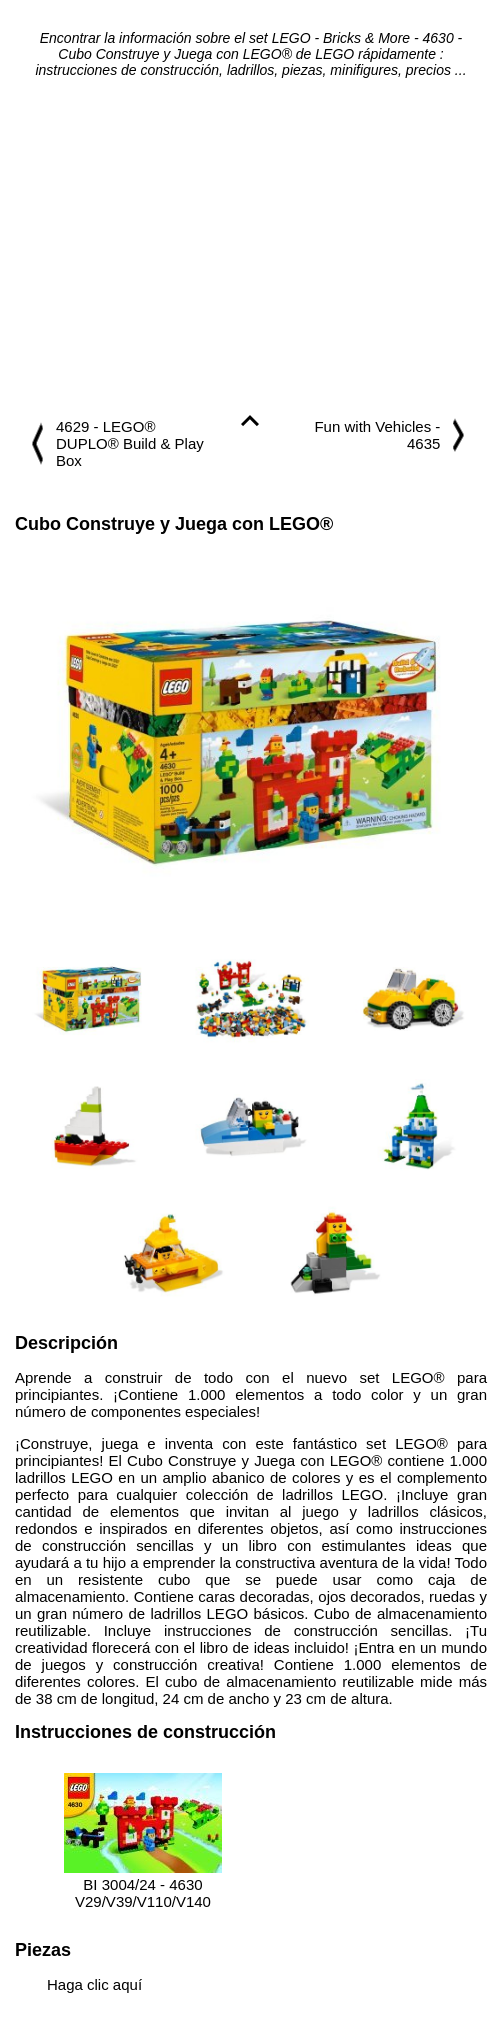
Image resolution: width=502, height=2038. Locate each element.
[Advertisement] (251, 248)
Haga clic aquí (94, 1984)
